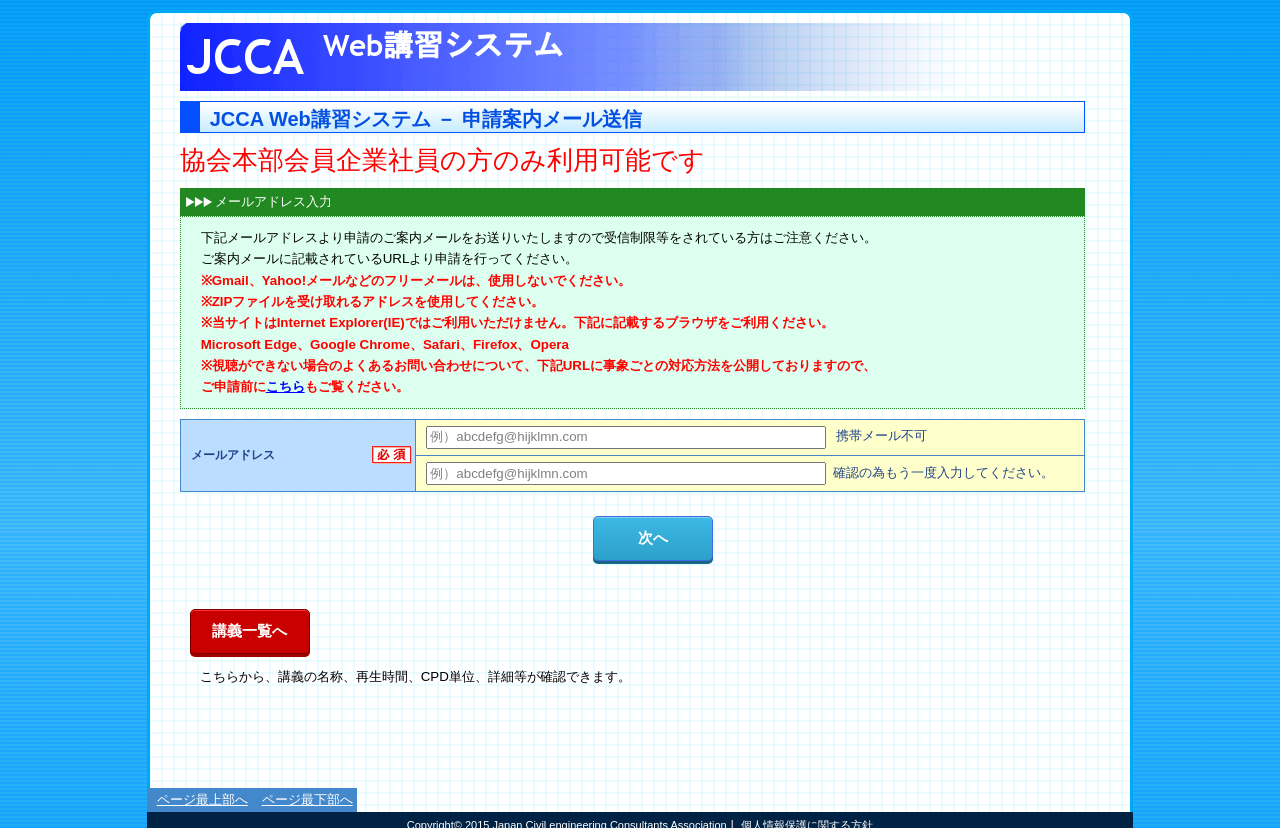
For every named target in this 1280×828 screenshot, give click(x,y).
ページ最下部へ (307, 799)
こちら (285, 386)
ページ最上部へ (202, 799)
